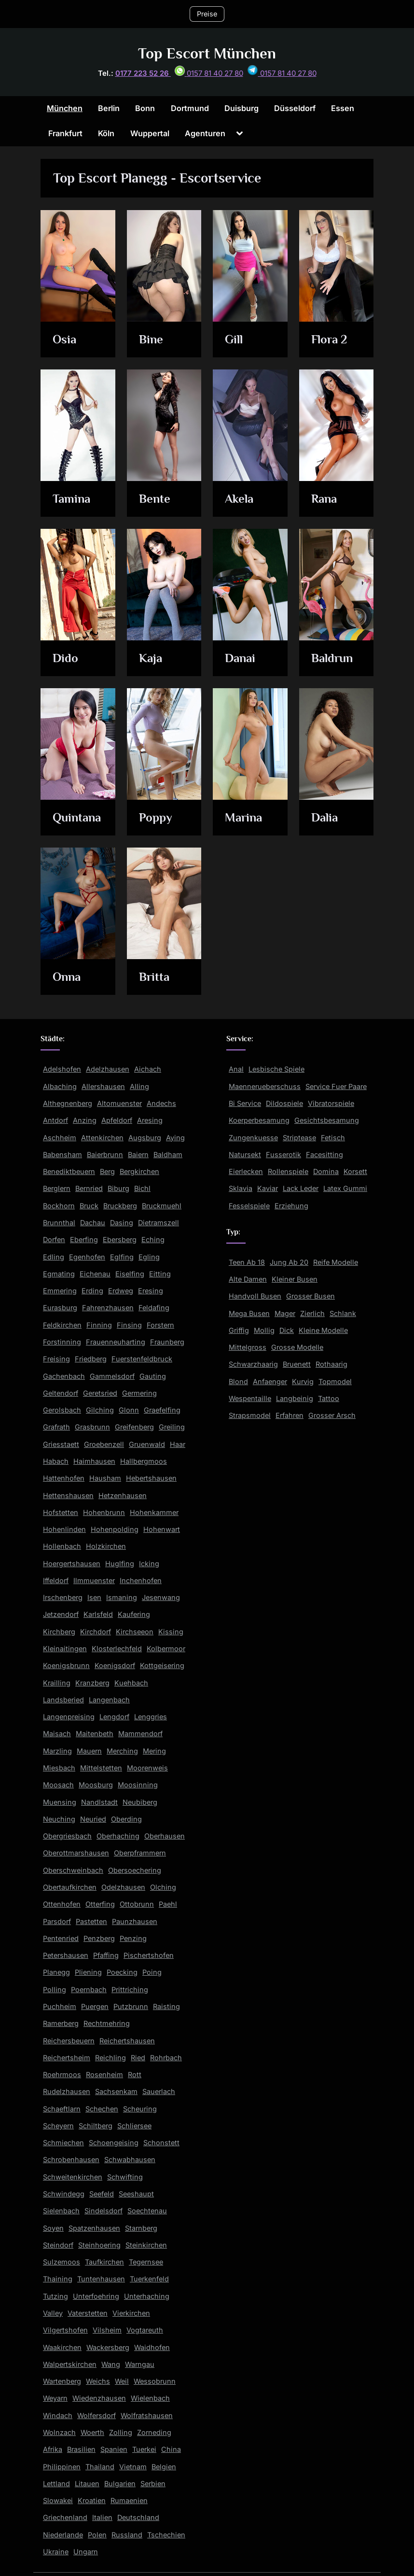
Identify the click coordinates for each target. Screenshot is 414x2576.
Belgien (164, 2467)
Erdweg (120, 1291)
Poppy (155, 817)
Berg (107, 1171)
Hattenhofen (63, 1478)
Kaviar (267, 1188)
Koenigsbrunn (66, 1665)
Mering (154, 1751)
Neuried (93, 1819)
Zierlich (312, 1313)
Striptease (299, 1137)
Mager (285, 1313)
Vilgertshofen (65, 2330)
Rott (134, 2074)
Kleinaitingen (65, 1648)
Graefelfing (162, 1410)
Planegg (56, 1972)
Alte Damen (248, 1279)
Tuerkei (144, 2449)
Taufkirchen (104, 2262)
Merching (122, 1751)
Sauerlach (158, 2091)
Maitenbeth (94, 1733)
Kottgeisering (162, 1665)
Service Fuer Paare (336, 1086)
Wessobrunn (155, 2381)
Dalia (324, 817)
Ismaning (121, 1597)
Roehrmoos (62, 2074)
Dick (286, 1330)
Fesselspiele (249, 1206)
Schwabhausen (129, 2159)
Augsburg (144, 1137)
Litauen (87, 2483)
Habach (56, 1461)
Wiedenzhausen (99, 2398)
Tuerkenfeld (149, 2279)
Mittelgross (247, 1347)
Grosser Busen (310, 1296)
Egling (149, 1257)
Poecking (122, 1972)
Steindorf (58, 2245)
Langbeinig (294, 1398)
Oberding (126, 1819)
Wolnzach (59, 2432)
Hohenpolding (114, 1529)
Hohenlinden (64, 1529)
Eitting (160, 1274)
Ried (138, 2057)
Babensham (62, 1154)
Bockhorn (59, 1206)
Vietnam (133, 2467)
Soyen (53, 2228)
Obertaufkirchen (70, 1887)
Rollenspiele (288, 1171)
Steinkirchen (146, 2245)
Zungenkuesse (253, 1137)
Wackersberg (107, 2347)
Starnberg (141, 2228)
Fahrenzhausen (108, 1307)
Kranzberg (92, 1683)
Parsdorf (57, 1921)
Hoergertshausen (71, 1563)
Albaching (60, 1086)
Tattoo (328, 1398)
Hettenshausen (68, 1495)
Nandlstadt (99, 1802)
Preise (207, 14)
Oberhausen (164, 1836)
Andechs (161, 1103)
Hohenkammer (154, 1512)
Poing (152, 1972)
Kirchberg (59, 1632)
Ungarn (85, 2552)
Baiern (138, 1154)
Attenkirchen (102, 1137)
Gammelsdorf (112, 1376)
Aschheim (59, 1137)
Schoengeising (113, 2142)
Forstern (160, 1325)
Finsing (129, 1325)
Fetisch (333, 1137)
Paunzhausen (134, 1921)
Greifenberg (134, 1427)
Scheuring (140, 2109)
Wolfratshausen (147, 2415)
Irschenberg (63, 1597)
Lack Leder (300, 1188)
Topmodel (335, 1381)
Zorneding (154, 2432)
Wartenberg (62, 2381)
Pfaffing (106, 1955)
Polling (54, 1989)
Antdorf (55, 1120)
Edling (53, 1257)
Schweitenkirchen (72, 2177)
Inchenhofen (141, 1580)
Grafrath (56, 1427)
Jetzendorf (61, 1614)
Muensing (59, 1802)
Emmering (60, 1291)
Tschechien (166, 2535)
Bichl (142, 1188)
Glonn (129, 1410)
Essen (342, 108)
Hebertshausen (151, 1478)
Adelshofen (62, 1069)
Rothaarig (331, 1364)
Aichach (147, 1069)
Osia (65, 339)
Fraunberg (167, 1342)
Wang (110, 2364)
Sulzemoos (61, 2262)
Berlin (109, 108)
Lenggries (150, 1717)
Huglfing (119, 1563)
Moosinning (138, 1785)
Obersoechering (134, 1870)
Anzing (85, 1120)
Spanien (113, 2449)
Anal (236, 1069)
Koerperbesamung (259, 1120)
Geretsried (100, 1393)
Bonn (145, 108)
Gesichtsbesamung (326, 1120)
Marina (243, 817)
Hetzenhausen (122, 1495)
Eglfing (122, 1257)
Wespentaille (250, 1398)
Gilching (100, 1410)
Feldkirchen (62, 1325)
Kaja (150, 658)
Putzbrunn (130, 2006)
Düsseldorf (295, 108)
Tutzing (55, 2296)
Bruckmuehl (161, 1206)
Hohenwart (161, 1529)
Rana (324, 499)
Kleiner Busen (294, 1279)
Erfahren (290, 1415)
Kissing (170, 1632)
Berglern (56, 1188)
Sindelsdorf (103, 2211)
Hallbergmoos (143, 1461)
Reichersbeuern (69, 2041)
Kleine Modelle (323, 1330)
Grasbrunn (92, 1427)
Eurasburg (60, 1307)
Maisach (57, 1733)
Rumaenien (129, 2500)
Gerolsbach (62, 1410)
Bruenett (297, 1364)
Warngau (139, 2364)
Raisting (166, 2006)
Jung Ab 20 (289, 1262)
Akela (239, 499)
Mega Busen (249, 1313)
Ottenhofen (62, 1904)
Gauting (152, 1376)
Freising (56, 1359)
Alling (139, 1086)
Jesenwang (161, 1597)
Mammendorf (140, 1733)
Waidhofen (152, 2347)
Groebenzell (104, 1444)
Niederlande (63, 2535)
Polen (97, 2535)
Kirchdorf (95, 1632)
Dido (66, 658)
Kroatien (92, 2500)
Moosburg (96, 1785)
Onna (67, 977)
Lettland (56, 2483)
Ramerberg (61, 2023)
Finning (99, 1325)
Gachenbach (64, 1376)
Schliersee (134, 2126)
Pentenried (61, 1938)
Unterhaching (146, 2296)
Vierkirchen (131, 2313)
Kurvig (303, 1381)
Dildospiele (284, 1103)
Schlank (343, 1313)
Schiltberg (95, 2126)
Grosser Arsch (332, 1415)
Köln (106, 133)
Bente (154, 499)
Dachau (92, 1222)
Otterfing (100, 1904)
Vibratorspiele (331, 1103)
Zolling (120, 2432)
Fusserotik (283, 1154)
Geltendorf (60, 1393)
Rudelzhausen (66, 2091)
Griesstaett (61, 1444)
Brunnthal (59, 1222)
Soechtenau (147, 2211)
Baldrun (332, 658)
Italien (102, 2517)
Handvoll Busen (255, 1296)
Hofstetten (60, 1512)
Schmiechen (63, 2142)
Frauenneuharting (115, 1342)
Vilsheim (107, 2330)
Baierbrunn (105, 1154)
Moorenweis (147, 1768)
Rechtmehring (106, 2023)
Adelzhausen (107, 1069)
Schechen (101, 2109)
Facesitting (324, 1154)
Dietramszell (158, 1222)
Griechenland (65, 2517)
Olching (163, 1887)
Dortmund (190, 108)
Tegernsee (146, 2262)
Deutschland (138, 2517)
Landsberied (63, 1700)
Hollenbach (62, 1546)
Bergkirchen (139, 1171)
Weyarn (55, 2398)
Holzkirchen (106, 1546)
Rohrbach (166, 2057)
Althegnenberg (67, 1103)
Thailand (99, 2467)
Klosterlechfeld (117, 1648)
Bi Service (245, 1103)
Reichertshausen (127, 2041)
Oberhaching (118, 1836)
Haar (177, 1444)
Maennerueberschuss (265, 1086)
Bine (151, 339)
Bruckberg (120, 1206)
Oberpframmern (140, 1853)
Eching (153, 1239)
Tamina (72, 499)
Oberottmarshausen (76, 1853)
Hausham (105, 1478)
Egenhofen (87, 1257)
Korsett (355, 1171)
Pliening (88, 1972)
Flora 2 (329, 339)
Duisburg (241, 108)
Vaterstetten (88, 2313)
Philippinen (62, 2467)
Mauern (89, 1751)
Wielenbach (150, 2398)
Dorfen (54, 1239)
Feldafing (153, 1307)
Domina (326, 1171)
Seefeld (101, 2194)
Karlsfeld (98, 1614)
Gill (234, 339)
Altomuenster (119, 1103)
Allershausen (103, 1086)
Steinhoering (99, 2245)
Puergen (95, 2006)
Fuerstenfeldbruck (141, 1359)
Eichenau (95, 1274)
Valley (53, 2313)
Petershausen (65, 1955)
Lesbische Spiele (276, 1069)
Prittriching (129, 1989)
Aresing (150, 1120)
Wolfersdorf (96, 2415)
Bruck (89, 1206)
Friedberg (91, 1359)
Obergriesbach (67, 1836)
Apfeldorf (116, 1120)
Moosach (58, 1785)
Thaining (57, 2279)
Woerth (92, 2432)
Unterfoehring (96, 2296)
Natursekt (245, 1154)
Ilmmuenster (94, 1580)
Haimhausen (94, 1461)
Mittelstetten (101, 1768)
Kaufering (134, 1614)
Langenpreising (69, 1717)
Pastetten (91, 1921)
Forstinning (62, 1342)
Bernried (89, 1188)
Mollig (264, 1330)
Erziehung (291, 1206)
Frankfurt (65, 133)
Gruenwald (147, 1444)
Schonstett (161, 2142)
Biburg (118, 1188)
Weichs (98, 2381)
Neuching (59, 1819)
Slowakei (58, 2500)
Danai (240, 658)
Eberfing (84, 1239)
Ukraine (56, 2552)
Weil (122, 2381)
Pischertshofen (149, 1955)
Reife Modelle (335, 1262)
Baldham (167, 1154)
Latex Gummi (345, 1188)
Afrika (52, 2449)
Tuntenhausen (101, 2279)
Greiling (172, 1427)
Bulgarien (120, 2483)
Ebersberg (120, 1239)
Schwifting (125, 2177)
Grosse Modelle (297, 1347)
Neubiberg (140, 1802)
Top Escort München (207, 53)
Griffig (239, 1330)
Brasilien (81, 2449)
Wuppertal (149, 133)
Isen (94, 1597)
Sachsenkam (116, 2091)
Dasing (121, 1222)
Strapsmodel (250, 1415)
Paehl (168, 1904)
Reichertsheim (66, 2057)
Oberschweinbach (73, 1870)
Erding (92, 1291)
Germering (139, 1393)
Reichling (110, 2057)
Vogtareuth (144, 2330)
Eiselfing (129, 1274)
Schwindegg (63, 2194)
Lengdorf (114, 1717)
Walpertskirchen (70, 2364)
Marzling (57, 1751)
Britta (154, 977)
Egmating (59, 1274)
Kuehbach (131, 1683)
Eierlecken (246, 1171)
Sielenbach (61, 2211)
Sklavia (240, 1188)
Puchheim (59, 2006)
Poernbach (89, 1989)
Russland (126, 2535)
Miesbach (59, 1768)
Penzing (133, 1938)
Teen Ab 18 (247, 1262)
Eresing (150, 1291)
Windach (57, 2415)
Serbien (153, 2483)
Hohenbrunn (104, 1512)
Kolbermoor (166, 1648)
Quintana (77, 817)
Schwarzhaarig (253, 1364)
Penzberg (99, 1938)
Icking (149, 1563)
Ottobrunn (137, 1904)
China (171, 2449)
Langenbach (109, 1700)
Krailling (56, 1683)
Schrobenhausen (71, 2159)
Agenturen (205, 133)
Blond (238, 1381)
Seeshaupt (136, 2194)
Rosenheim (104, 2074)
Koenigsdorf (115, 1665)
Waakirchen (62, 2347)
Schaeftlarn (62, 2109)
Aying (175, 1137)
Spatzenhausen (94, 2228)
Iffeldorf (56, 1580)
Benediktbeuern (69, 1171)
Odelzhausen (123, 1887)
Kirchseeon (134, 1632)
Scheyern (58, 2126)
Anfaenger (270, 1381)
